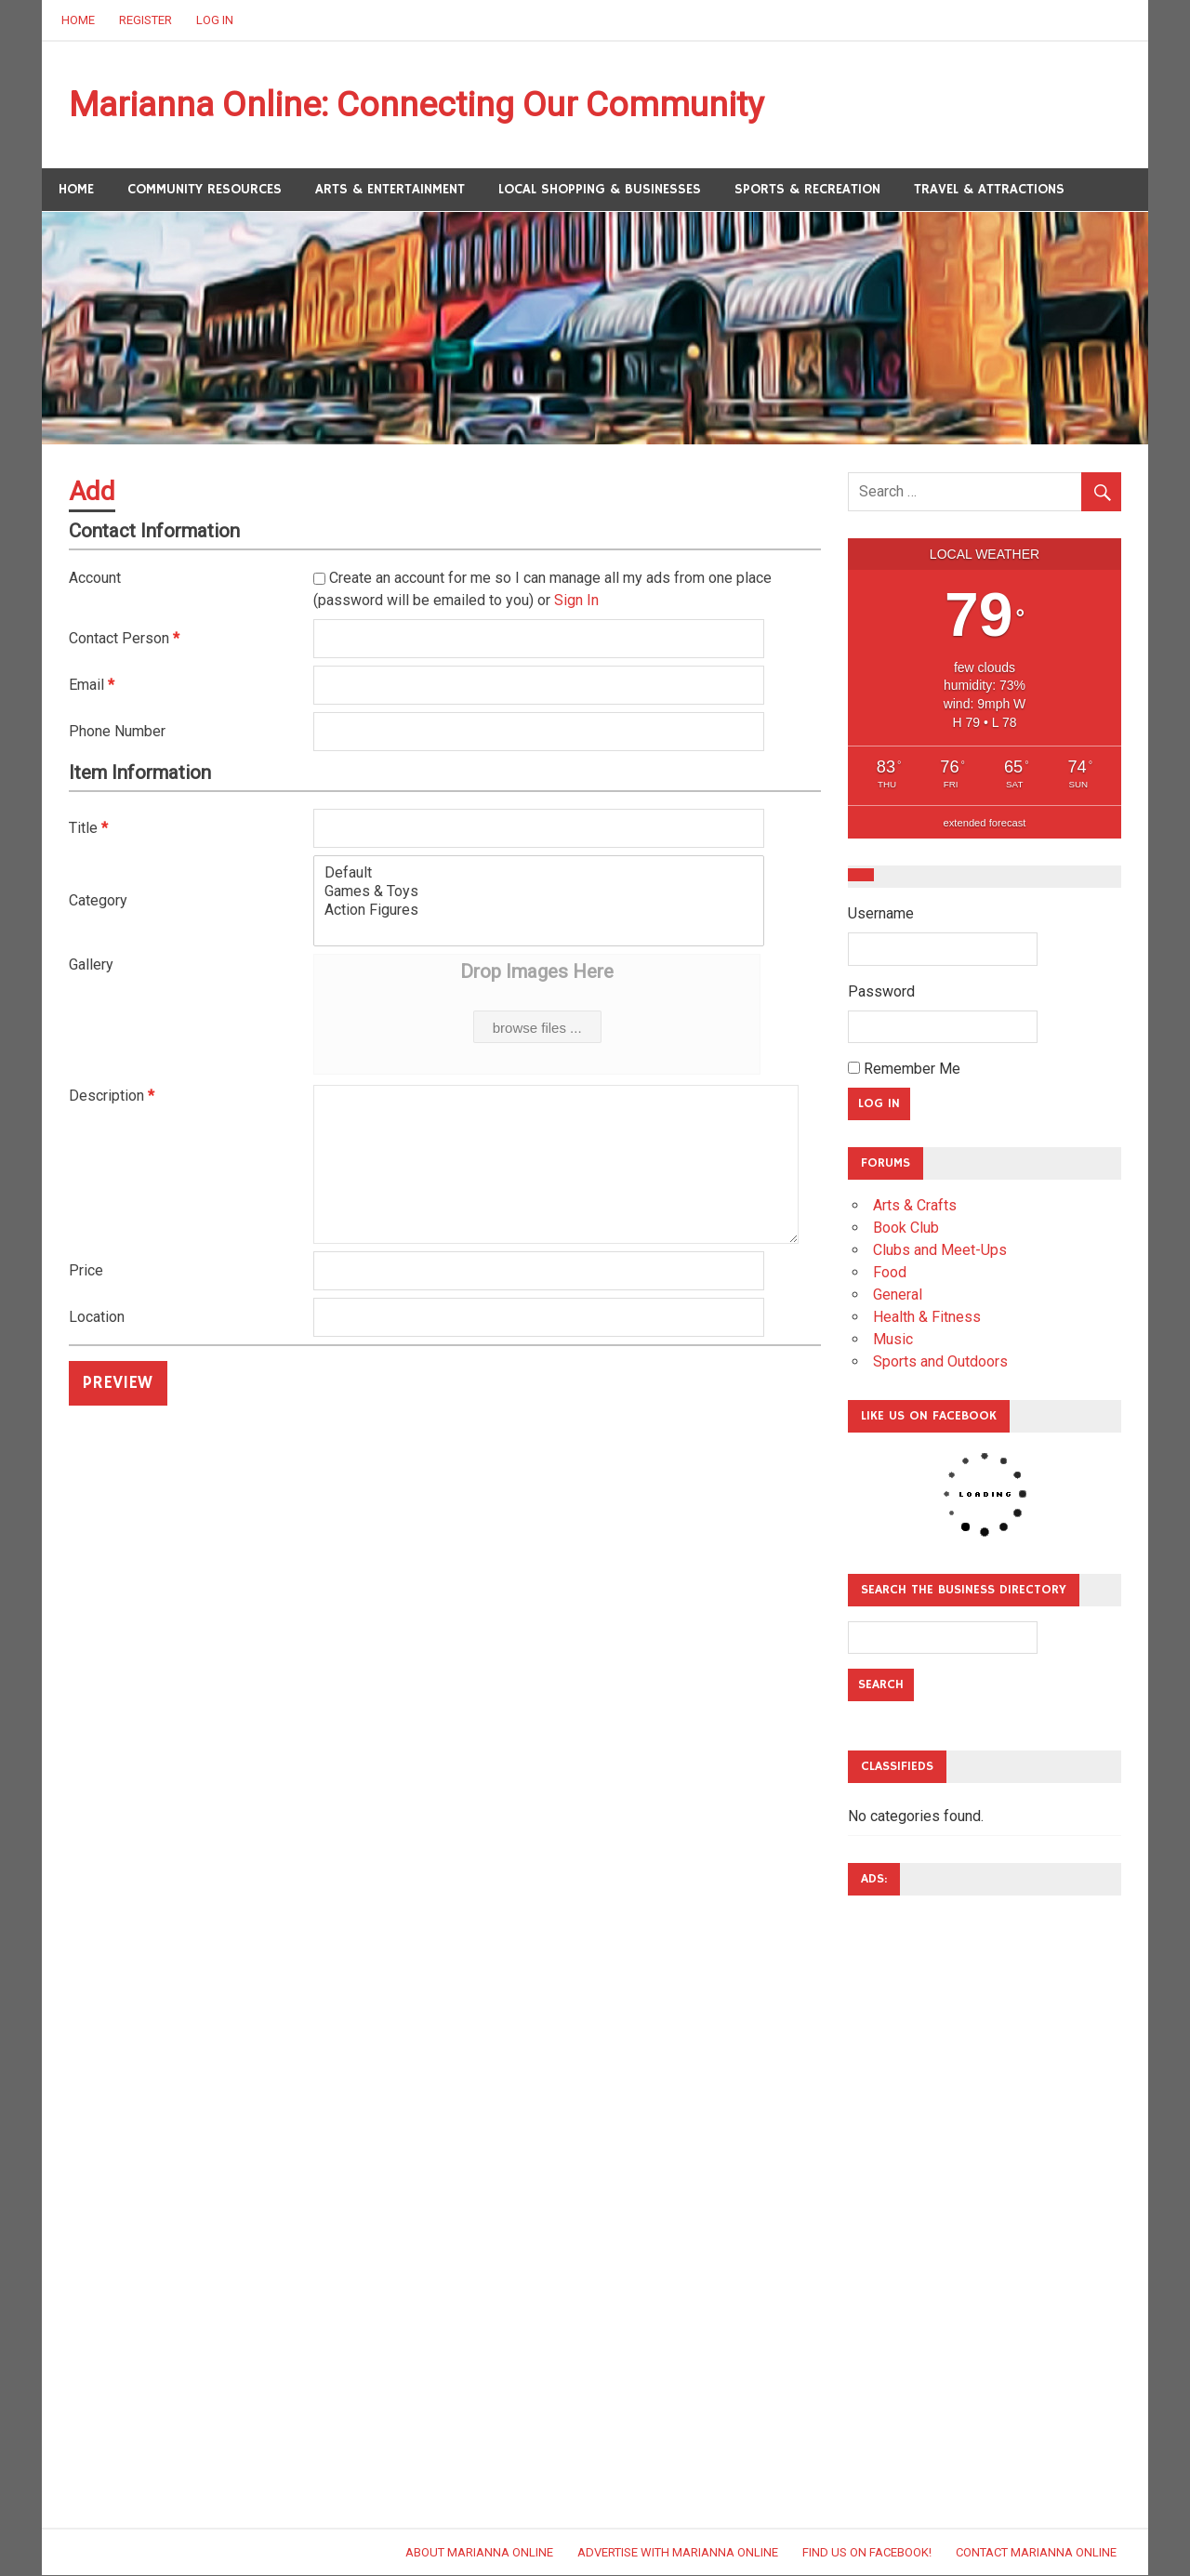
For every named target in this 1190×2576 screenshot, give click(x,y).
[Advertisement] (922, 2190)
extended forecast (985, 823)
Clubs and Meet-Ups (940, 1251)
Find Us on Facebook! (867, 2553)
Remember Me (904, 1069)
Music (893, 1340)
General (897, 1295)
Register (145, 20)
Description (111, 1097)
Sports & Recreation (807, 190)
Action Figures (538, 911)
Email (91, 685)
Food (889, 1273)
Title (88, 829)
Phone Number (117, 732)
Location (97, 1319)
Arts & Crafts (915, 1206)
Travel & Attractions (989, 190)
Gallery (91, 966)
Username (881, 914)
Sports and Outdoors (940, 1362)
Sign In (576, 601)
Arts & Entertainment (390, 190)
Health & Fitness (927, 1318)
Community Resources (204, 190)
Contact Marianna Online (1036, 2553)
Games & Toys (538, 892)
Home (78, 20)
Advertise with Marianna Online (677, 2553)
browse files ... (537, 1029)
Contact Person (124, 639)
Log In (214, 20)
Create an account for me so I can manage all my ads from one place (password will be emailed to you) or (542, 590)
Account (95, 579)
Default (538, 874)
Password (881, 992)
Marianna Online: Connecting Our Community (427, 105)
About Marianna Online (479, 2553)
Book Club (906, 1228)
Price (86, 1272)
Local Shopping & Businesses (599, 190)
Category (98, 901)
